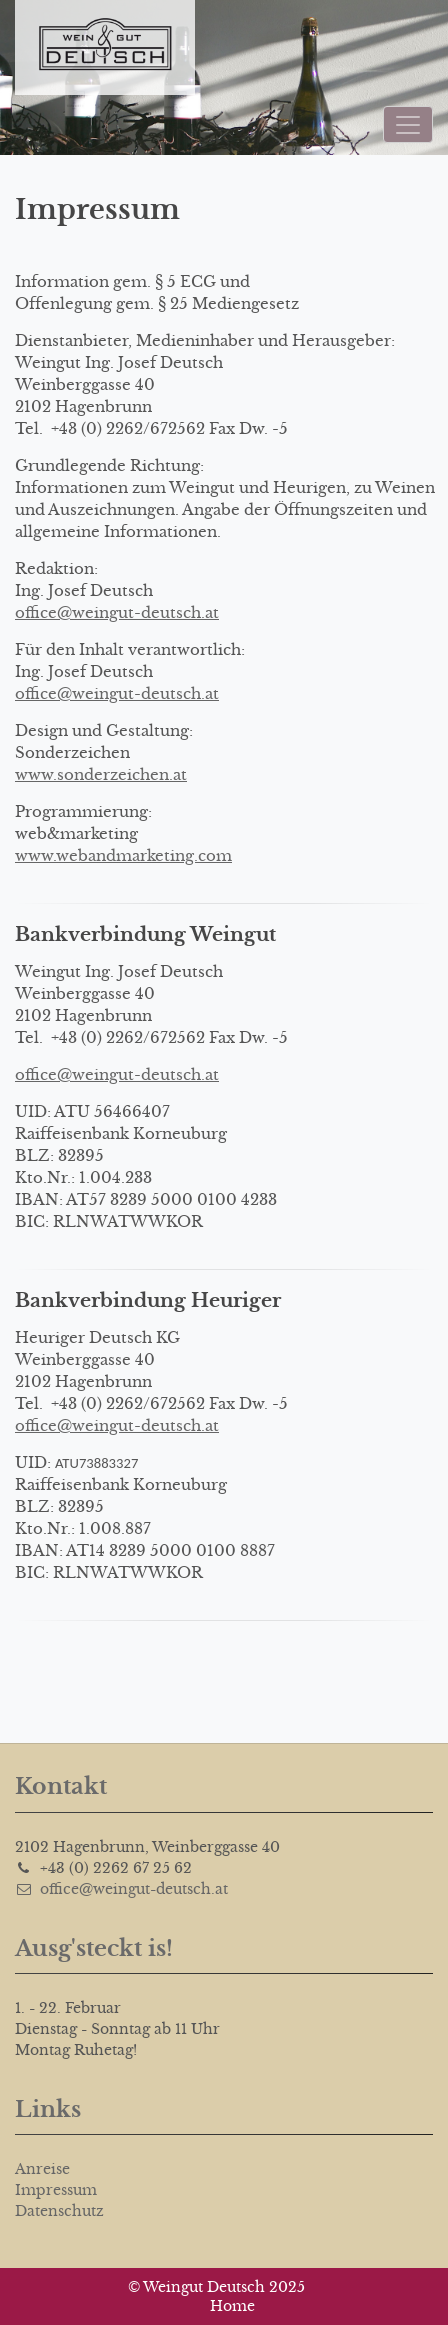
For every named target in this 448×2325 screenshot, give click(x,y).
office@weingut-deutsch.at (117, 612)
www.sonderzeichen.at (101, 774)
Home (232, 2306)
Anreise (42, 2169)
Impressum (56, 2190)
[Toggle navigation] (408, 124)
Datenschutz (59, 2211)
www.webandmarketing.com (123, 855)
